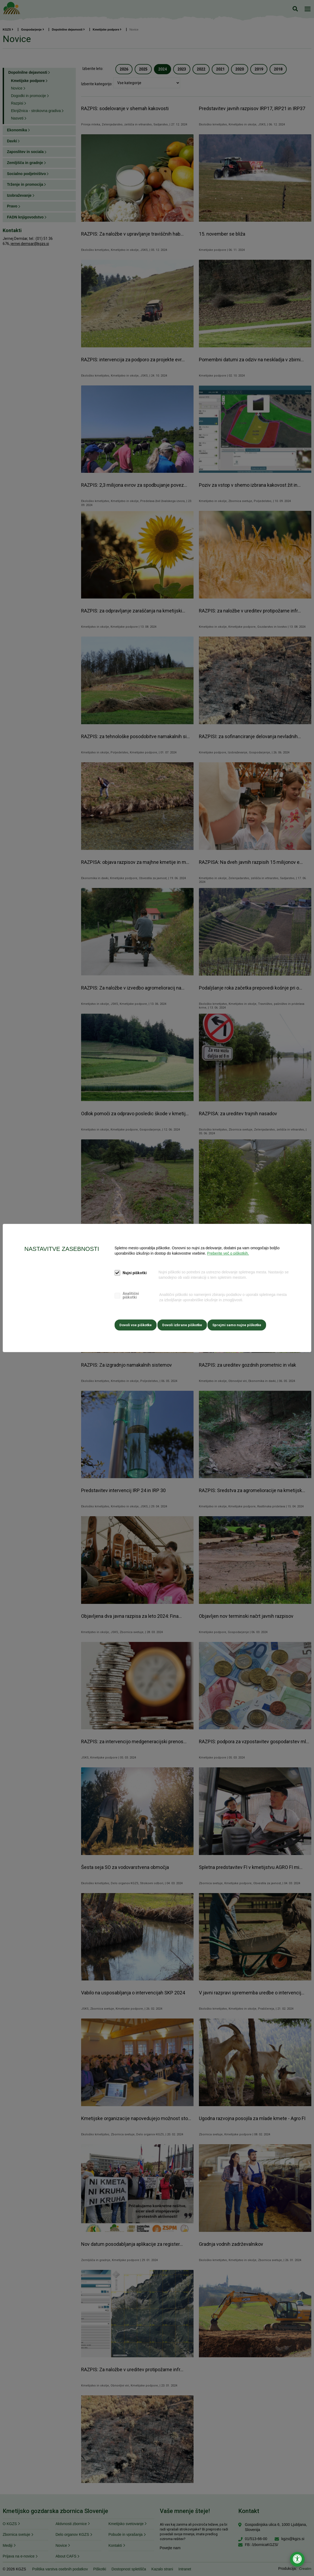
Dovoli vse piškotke (135, 1324)
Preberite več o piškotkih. (228, 1254)
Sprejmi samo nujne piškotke (240, 1324)
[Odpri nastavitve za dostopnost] (297, 2559)
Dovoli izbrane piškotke (184, 1324)
